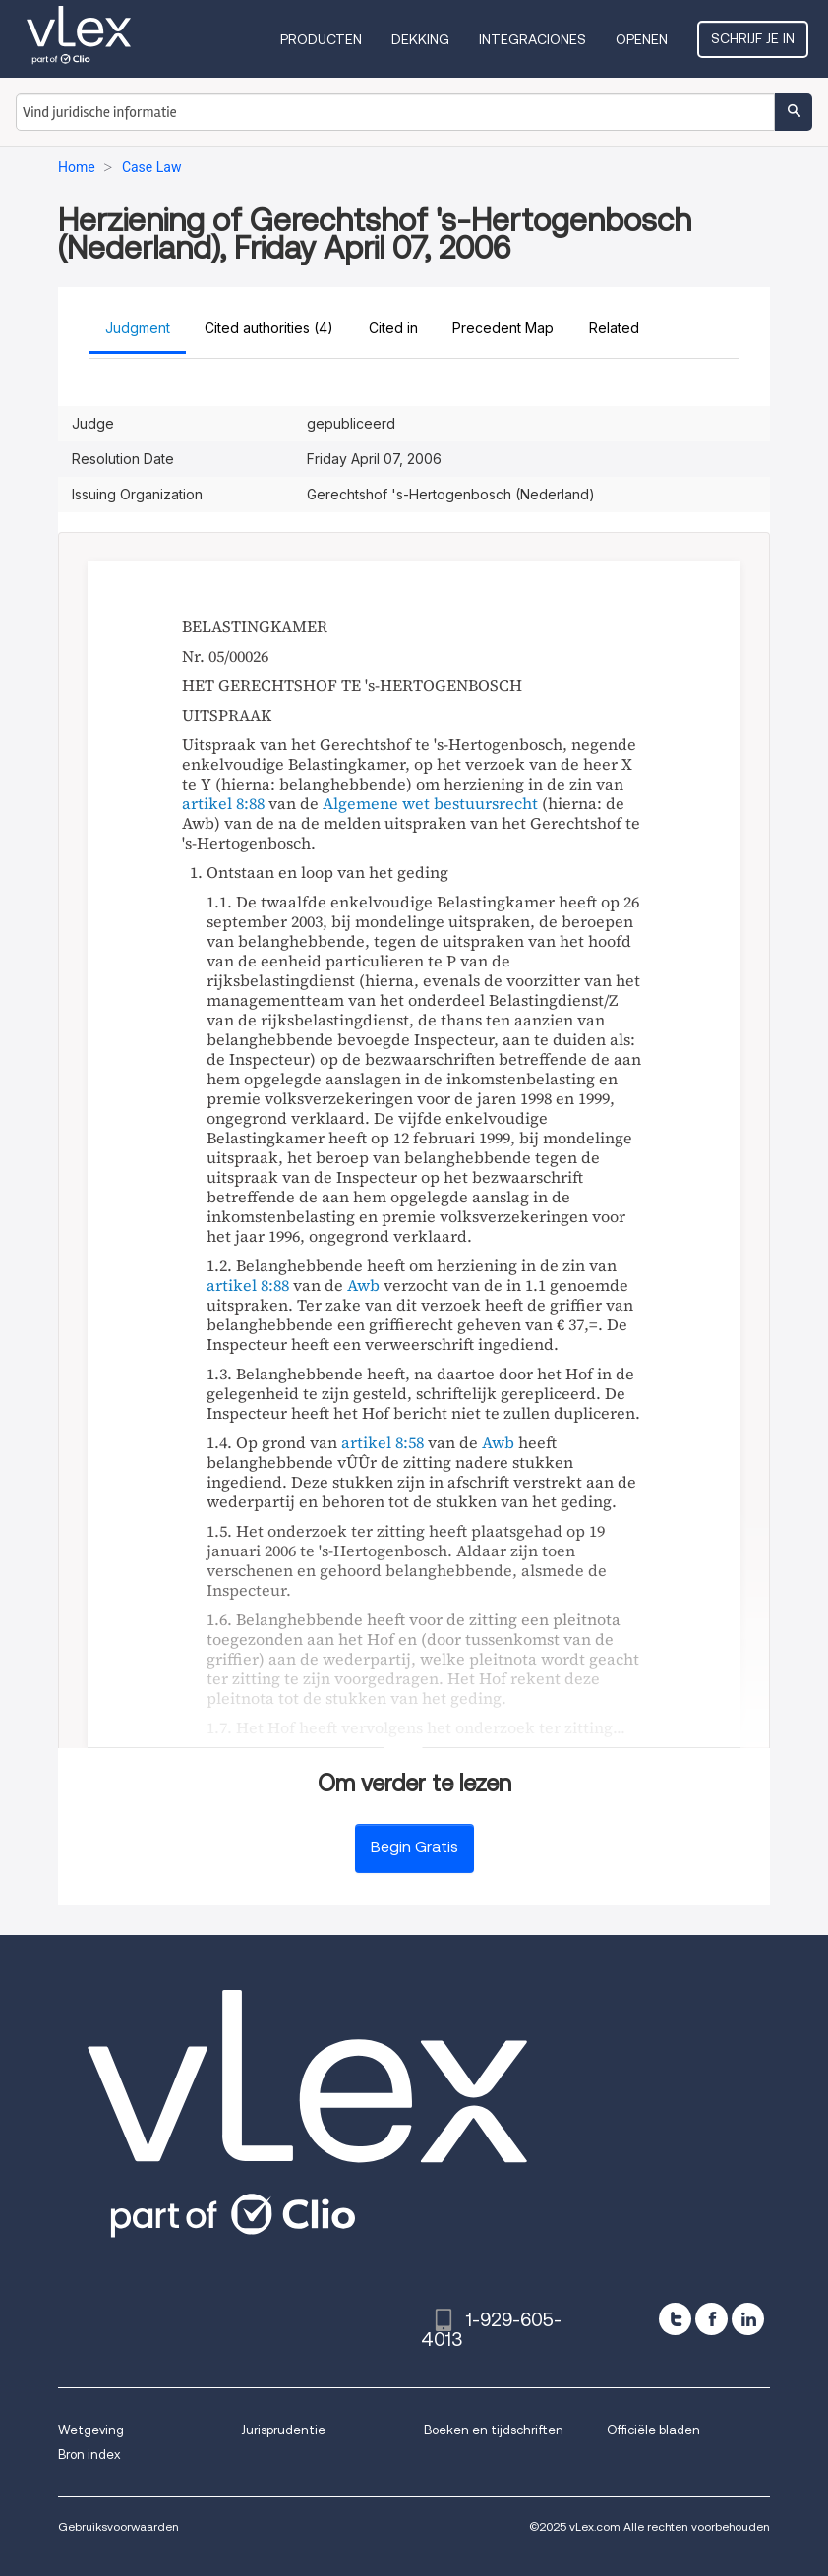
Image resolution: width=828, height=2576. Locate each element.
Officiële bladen (653, 2430)
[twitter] (675, 2319)
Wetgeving (91, 2430)
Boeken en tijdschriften (493, 2430)
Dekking (420, 39)
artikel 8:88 (223, 803)
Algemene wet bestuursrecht (430, 803)
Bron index (89, 2454)
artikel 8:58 (382, 1442)
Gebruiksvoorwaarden (118, 2526)
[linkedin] (748, 2319)
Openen (642, 39)
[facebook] (711, 2319)
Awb (363, 1285)
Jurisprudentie (283, 2430)
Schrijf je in (753, 38)
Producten (321, 39)
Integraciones (532, 39)
